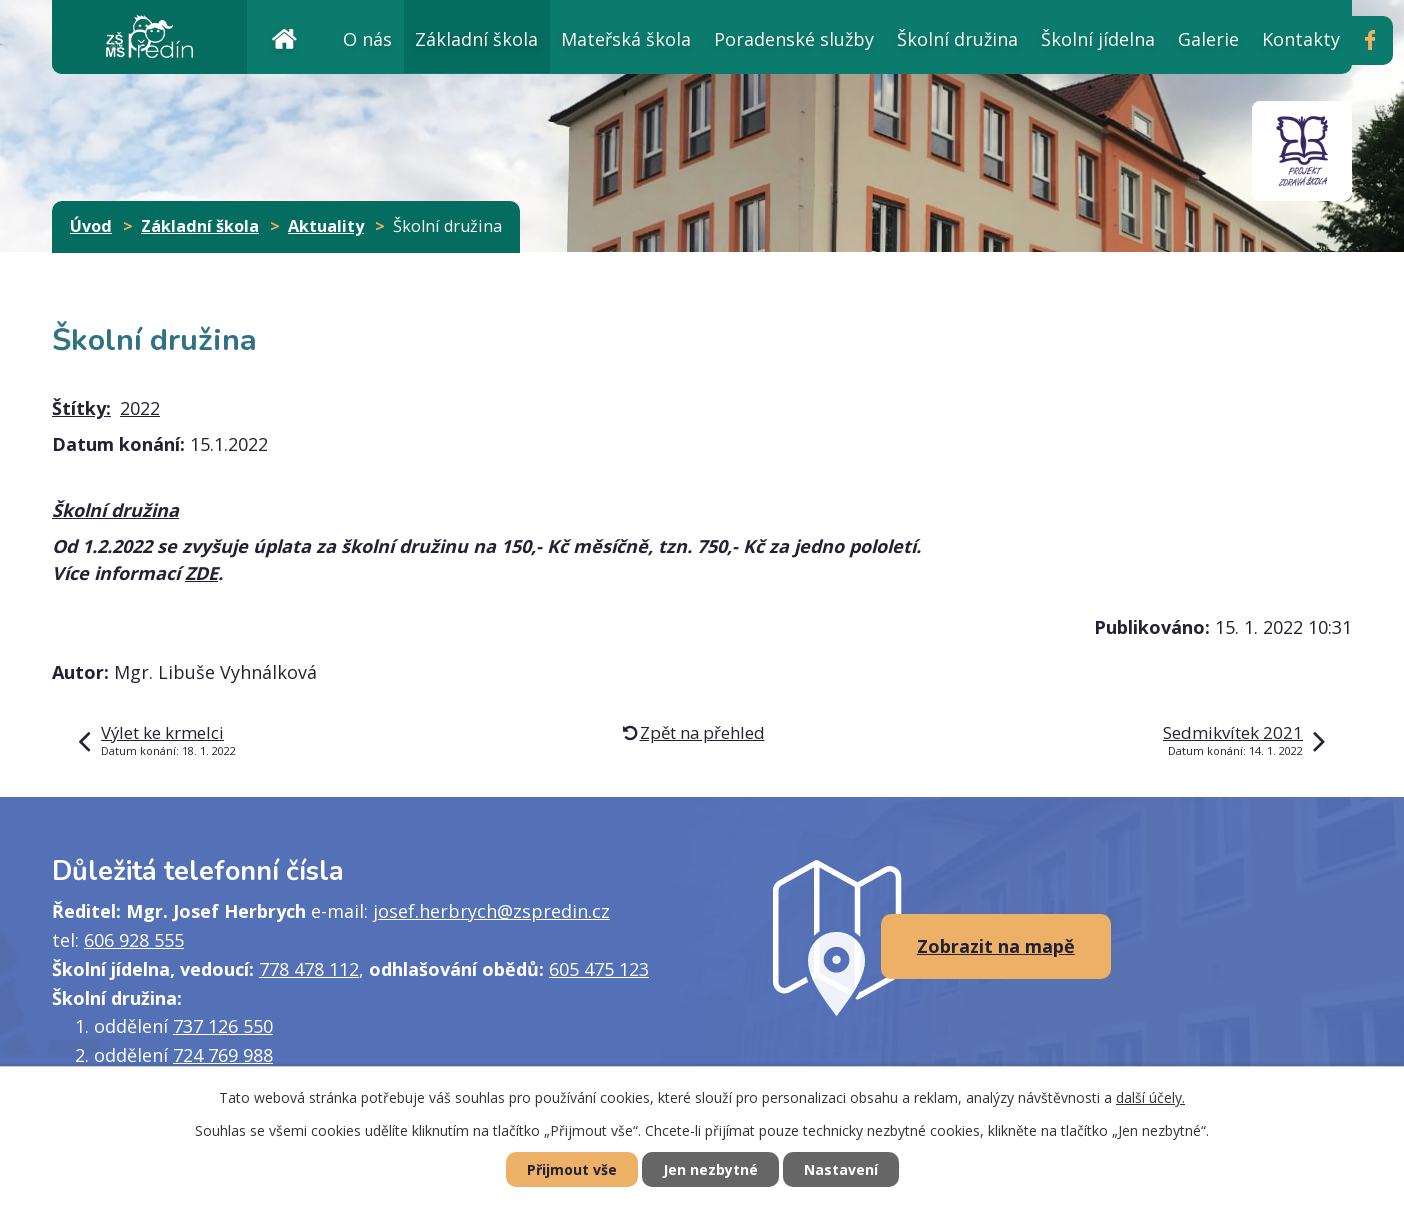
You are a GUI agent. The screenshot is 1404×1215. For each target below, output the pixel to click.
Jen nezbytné (710, 1169)
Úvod (284, 36)
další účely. (1150, 1097)
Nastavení (841, 1169)
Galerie (1208, 39)
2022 (140, 408)
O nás (367, 39)
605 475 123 (599, 969)
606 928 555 (134, 940)
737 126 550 (223, 1026)
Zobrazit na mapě (996, 946)
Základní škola (476, 39)
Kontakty (1301, 39)
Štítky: (81, 408)
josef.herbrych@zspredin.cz (491, 911)
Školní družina (957, 39)
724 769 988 (223, 1055)
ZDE (201, 573)
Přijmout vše (572, 1169)
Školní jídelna (1098, 39)
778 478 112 (309, 969)
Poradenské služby (794, 39)
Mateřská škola (626, 39)
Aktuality (326, 226)
